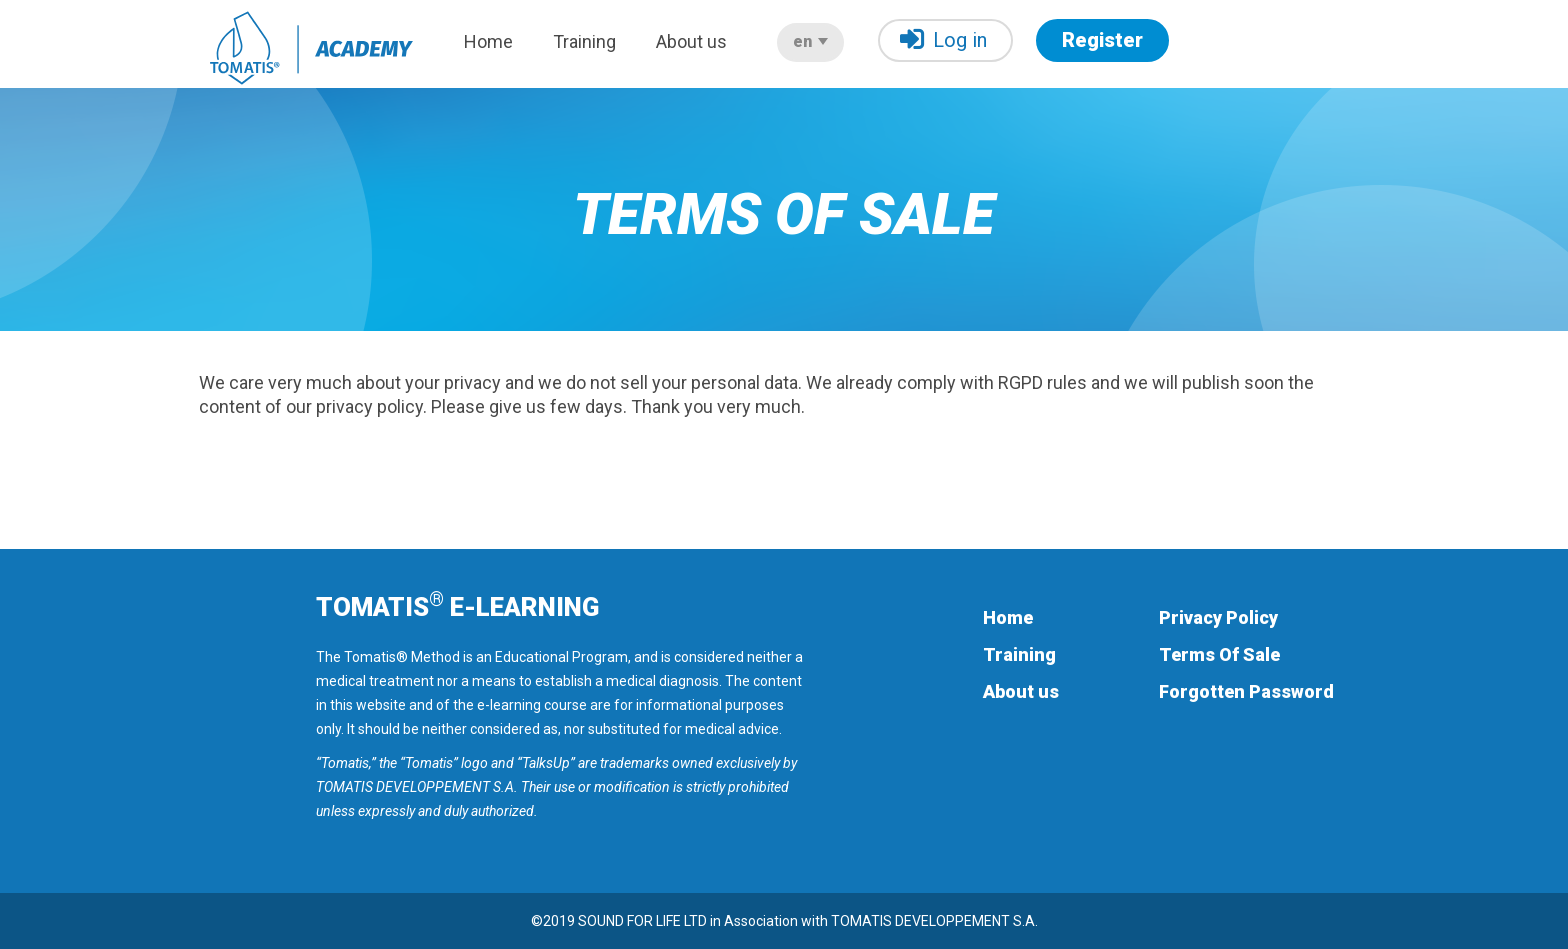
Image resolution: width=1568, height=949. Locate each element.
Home (488, 41)
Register (1102, 40)
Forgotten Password (1246, 691)
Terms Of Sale (1219, 654)
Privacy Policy (1218, 617)
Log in (943, 39)
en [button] (810, 41)
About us (691, 41)
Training (584, 41)
